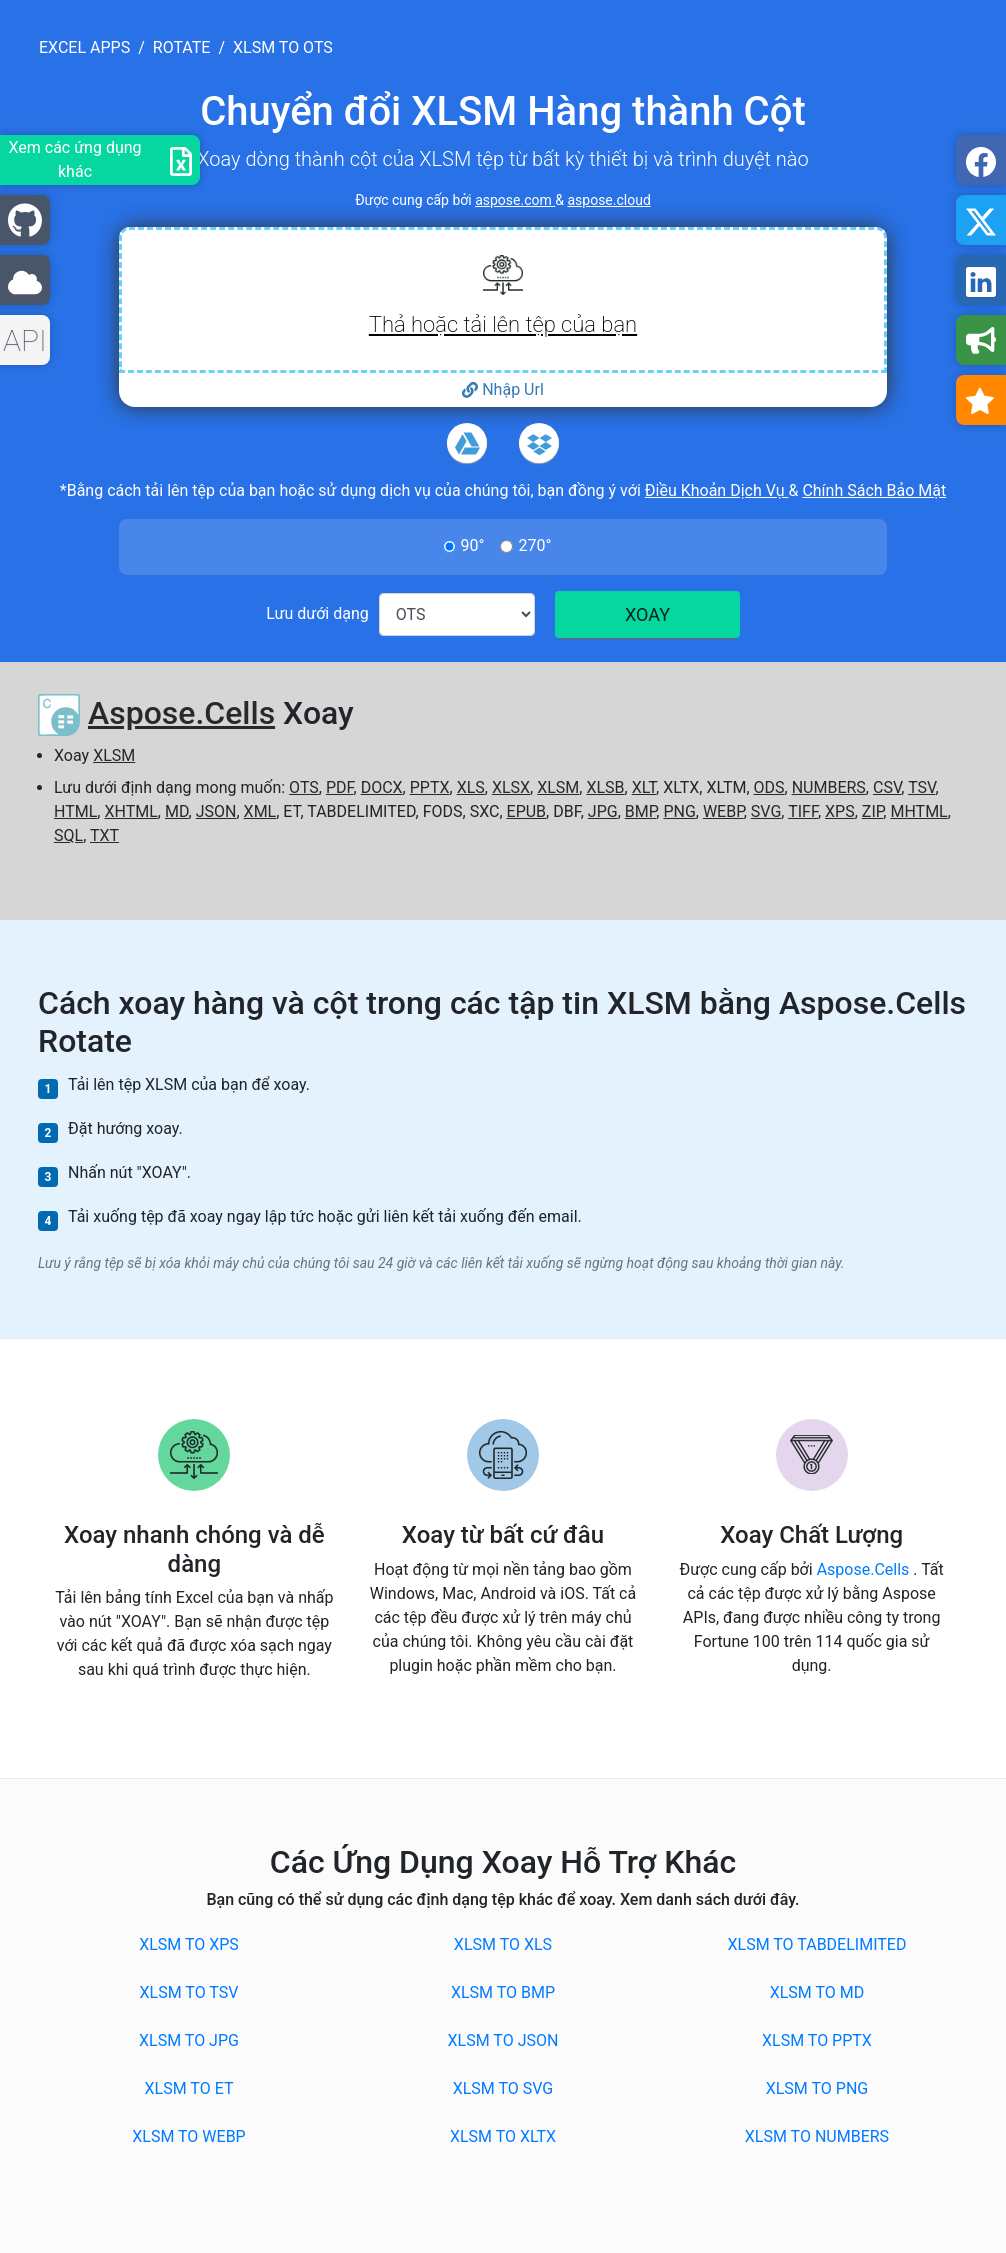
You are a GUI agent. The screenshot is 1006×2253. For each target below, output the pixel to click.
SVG (766, 811)
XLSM (114, 755)
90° (473, 545)
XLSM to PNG (817, 2088)
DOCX (382, 787)
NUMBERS (829, 787)
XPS (840, 811)
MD (177, 811)
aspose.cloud (608, 200)
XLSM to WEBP (188, 2136)
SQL (68, 835)
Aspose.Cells (181, 713)
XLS (471, 787)
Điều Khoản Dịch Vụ (717, 490)
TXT (104, 835)
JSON (216, 811)
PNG (679, 811)
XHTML (130, 811)
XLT (644, 787)
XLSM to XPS (189, 1944)
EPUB (527, 811)
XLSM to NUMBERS (817, 2136)
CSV (887, 787)
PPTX (430, 787)
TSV (921, 787)
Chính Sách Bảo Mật (874, 490)
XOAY (647, 614)
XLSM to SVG (503, 2088)
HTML (75, 811)
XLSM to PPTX (817, 2040)
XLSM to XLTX (503, 2136)
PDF (340, 787)
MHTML (918, 811)
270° (534, 545)
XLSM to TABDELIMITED (817, 1944)
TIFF (803, 811)
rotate (182, 47)
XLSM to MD (817, 1992)
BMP (641, 811)
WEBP (723, 811)
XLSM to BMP (503, 1992)
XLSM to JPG (189, 2040)
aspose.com (515, 200)
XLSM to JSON (503, 2040)
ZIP (873, 811)
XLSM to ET (189, 2088)
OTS (304, 787)
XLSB (605, 787)
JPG (603, 811)
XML (260, 811)
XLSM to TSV (189, 1992)
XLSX (511, 787)
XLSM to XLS (503, 1944)
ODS (769, 787)
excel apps (84, 47)
